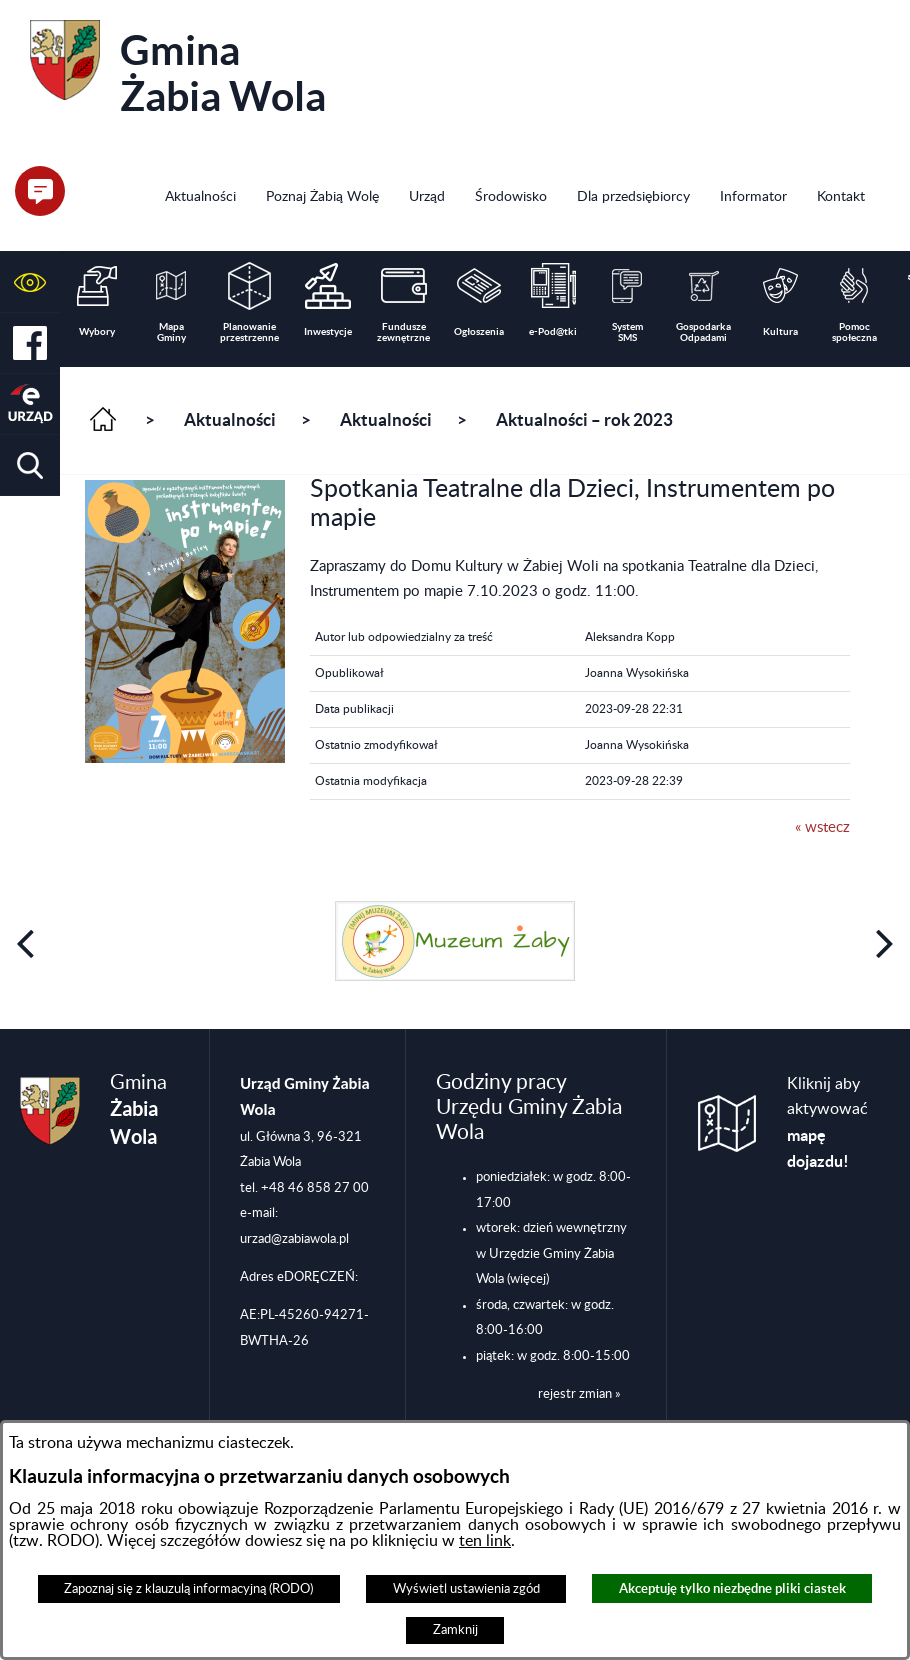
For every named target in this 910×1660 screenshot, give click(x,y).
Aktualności (230, 420)
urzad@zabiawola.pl (294, 1239)
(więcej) (528, 1279)
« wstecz (822, 827)
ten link (485, 1541)
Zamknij (455, 1630)
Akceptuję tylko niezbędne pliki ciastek (732, 1588)
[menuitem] (200, 198)
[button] (30, 282)
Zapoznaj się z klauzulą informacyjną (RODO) (188, 1589)
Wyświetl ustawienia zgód (466, 1589)
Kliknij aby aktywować (827, 1123)
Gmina (178, 69)
